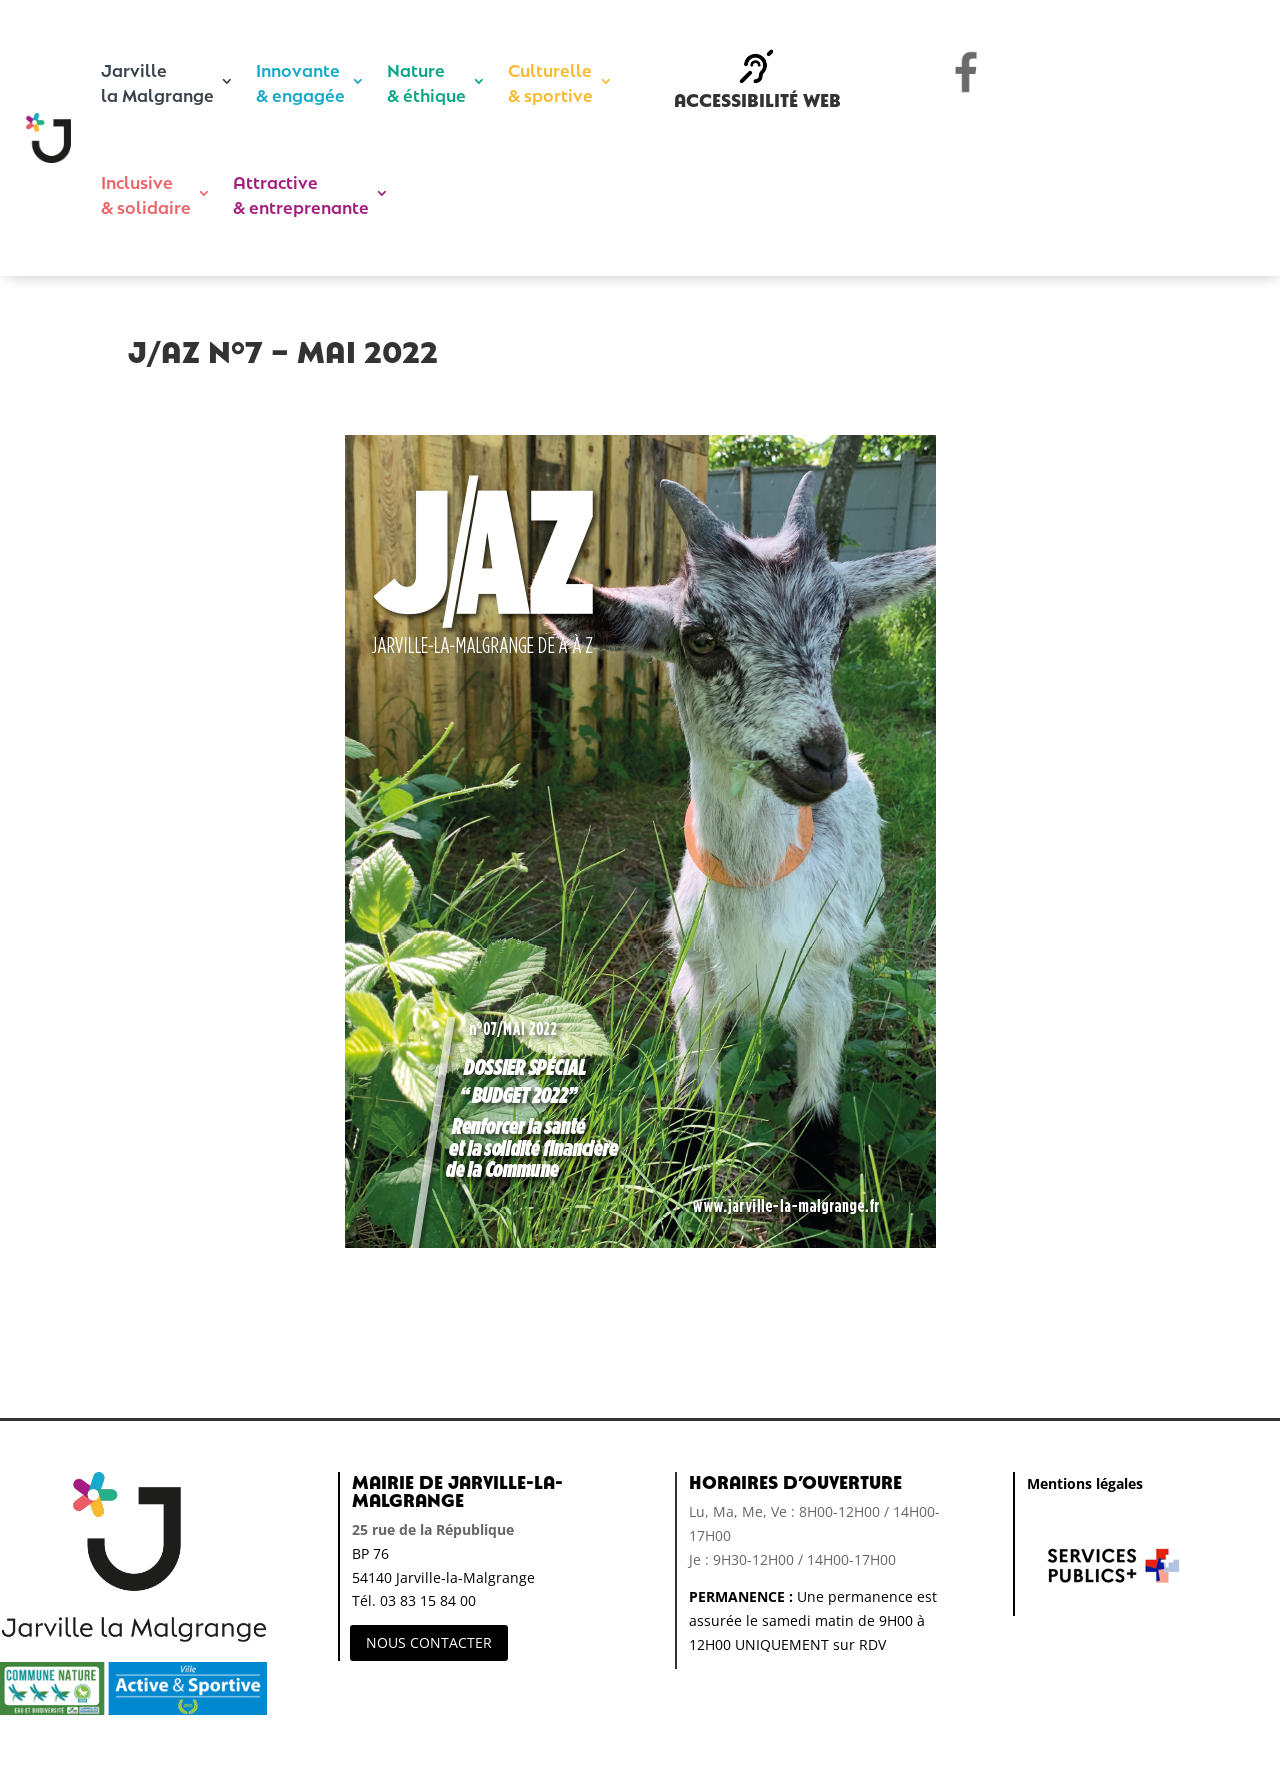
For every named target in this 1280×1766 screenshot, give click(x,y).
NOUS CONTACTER (429, 1642)
